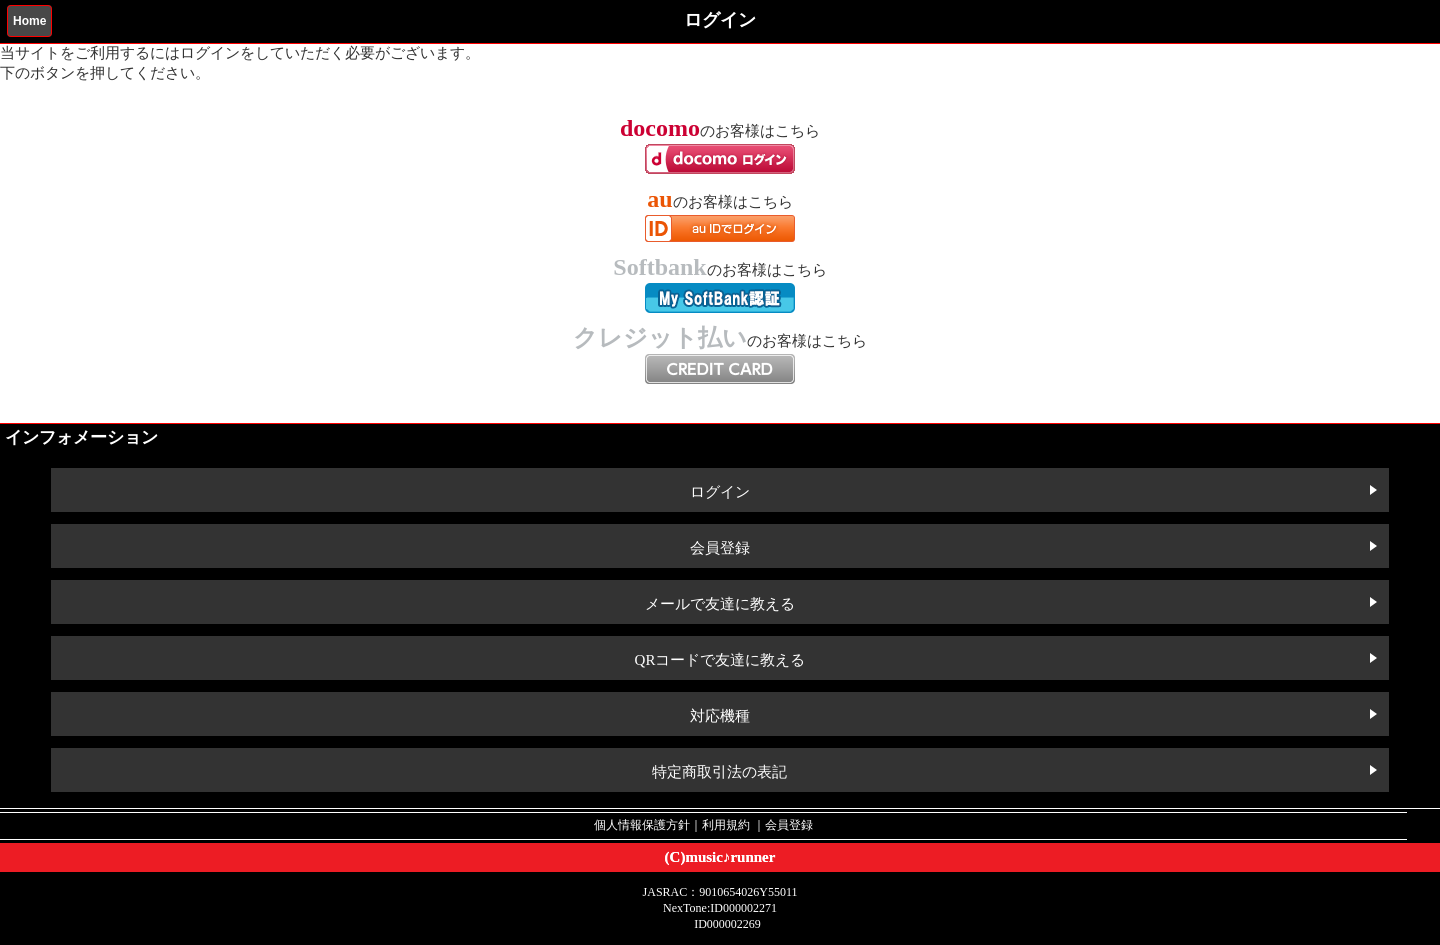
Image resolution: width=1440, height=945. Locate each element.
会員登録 (720, 548)
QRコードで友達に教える (720, 660)
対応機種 (720, 716)
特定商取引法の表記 (719, 772)
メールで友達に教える (720, 604)
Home (29, 21)
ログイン (720, 492)
